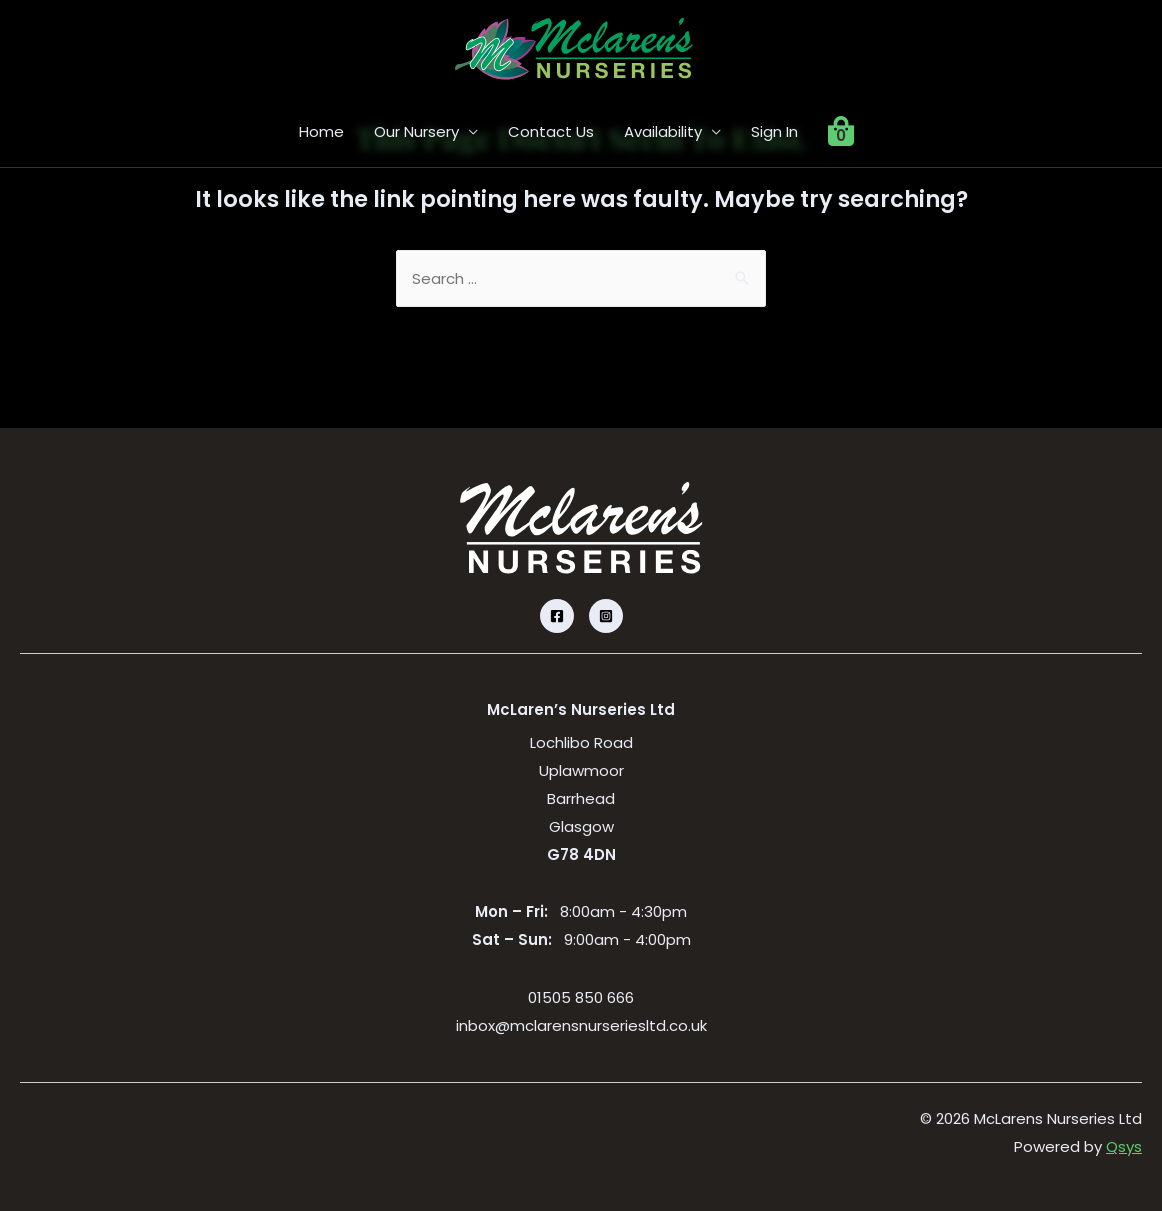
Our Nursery (416, 131)
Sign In (774, 131)
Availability (663, 131)
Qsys (1124, 1146)
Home (321, 131)
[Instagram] (606, 616)
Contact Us (551, 131)
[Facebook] (557, 616)
